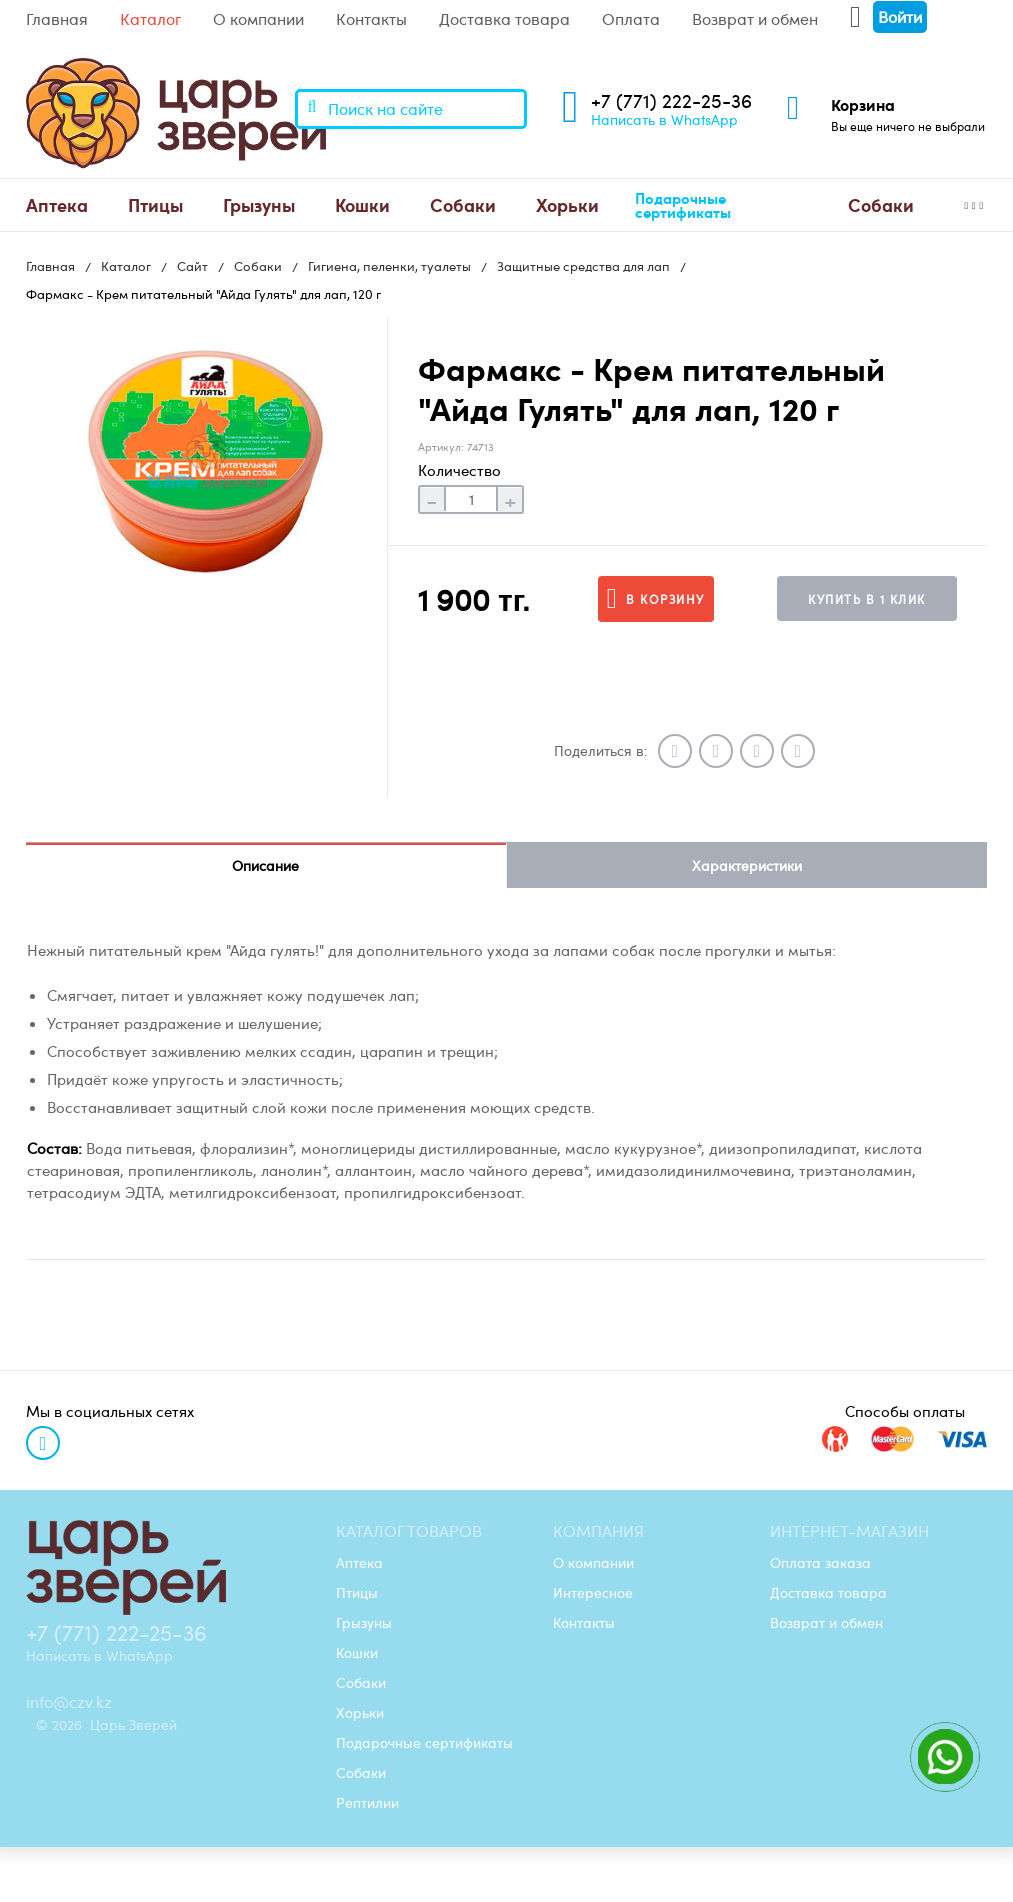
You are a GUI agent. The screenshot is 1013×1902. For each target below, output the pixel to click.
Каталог (150, 19)
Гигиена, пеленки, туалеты (389, 266)
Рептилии (367, 1802)
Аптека (57, 204)
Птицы (155, 204)
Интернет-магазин (849, 1531)
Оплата (631, 19)
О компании (258, 19)
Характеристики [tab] (747, 865)
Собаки (463, 204)
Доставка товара (504, 19)
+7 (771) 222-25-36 (671, 100)
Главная (57, 19)
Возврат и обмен (755, 19)
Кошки (362, 204)
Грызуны (259, 204)
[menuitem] (57, 205)
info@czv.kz (69, 1702)
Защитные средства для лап (583, 266)
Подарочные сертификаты (683, 205)
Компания (598, 1531)
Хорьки (567, 204)
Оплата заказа (820, 1562)
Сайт (192, 266)
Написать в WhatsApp (664, 119)
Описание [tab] (265, 865)
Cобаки (881, 204)
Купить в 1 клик (867, 599)
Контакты (371, 19)
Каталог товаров (409, 1531)
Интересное (593, 1592)
